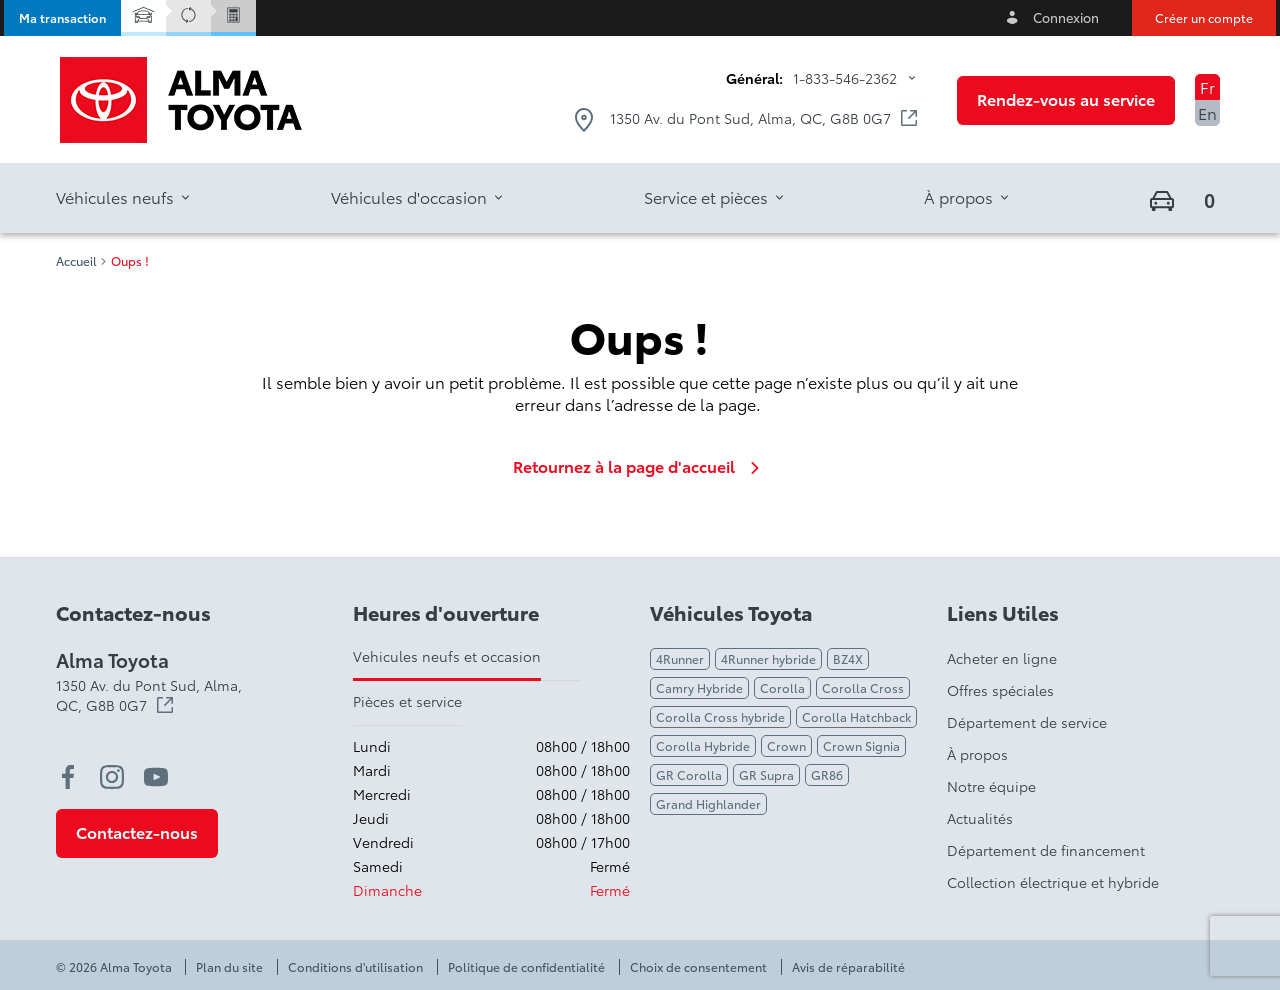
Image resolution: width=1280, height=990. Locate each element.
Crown (786, 745)
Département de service (1027, 722)
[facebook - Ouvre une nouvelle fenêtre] (68, 777)
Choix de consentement (698, 967)
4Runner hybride (768, 658)
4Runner (680, 658)
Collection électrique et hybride (1053, 882)
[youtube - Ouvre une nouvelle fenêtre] (156, 777)
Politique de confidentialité (526, 967)
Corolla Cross (863, 687)
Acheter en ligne (1002, 658)
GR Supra (766, 774)
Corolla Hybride (703, 745)
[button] (62, 18)
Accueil (76, 261)
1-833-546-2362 (845, 78)
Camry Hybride (699, 687)
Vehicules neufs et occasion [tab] (447, 656)
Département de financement (1046, 850)
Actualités (980, 818)
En (1207, 112)
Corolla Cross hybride (720, 716)
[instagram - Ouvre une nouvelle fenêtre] (112, 777)
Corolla (782, 687)
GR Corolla (689, 774)
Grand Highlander (708, 803)
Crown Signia (861, 745)
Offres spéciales (1000, 690)
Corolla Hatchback (856, 716)
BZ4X (848, 658)
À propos (977, 754)
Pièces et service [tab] (407, 701)
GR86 (827, 774)
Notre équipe (991, 786)
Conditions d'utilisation (355, 967)
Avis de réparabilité (848, 967)
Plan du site (229, 967)
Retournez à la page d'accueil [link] (640, 466)
